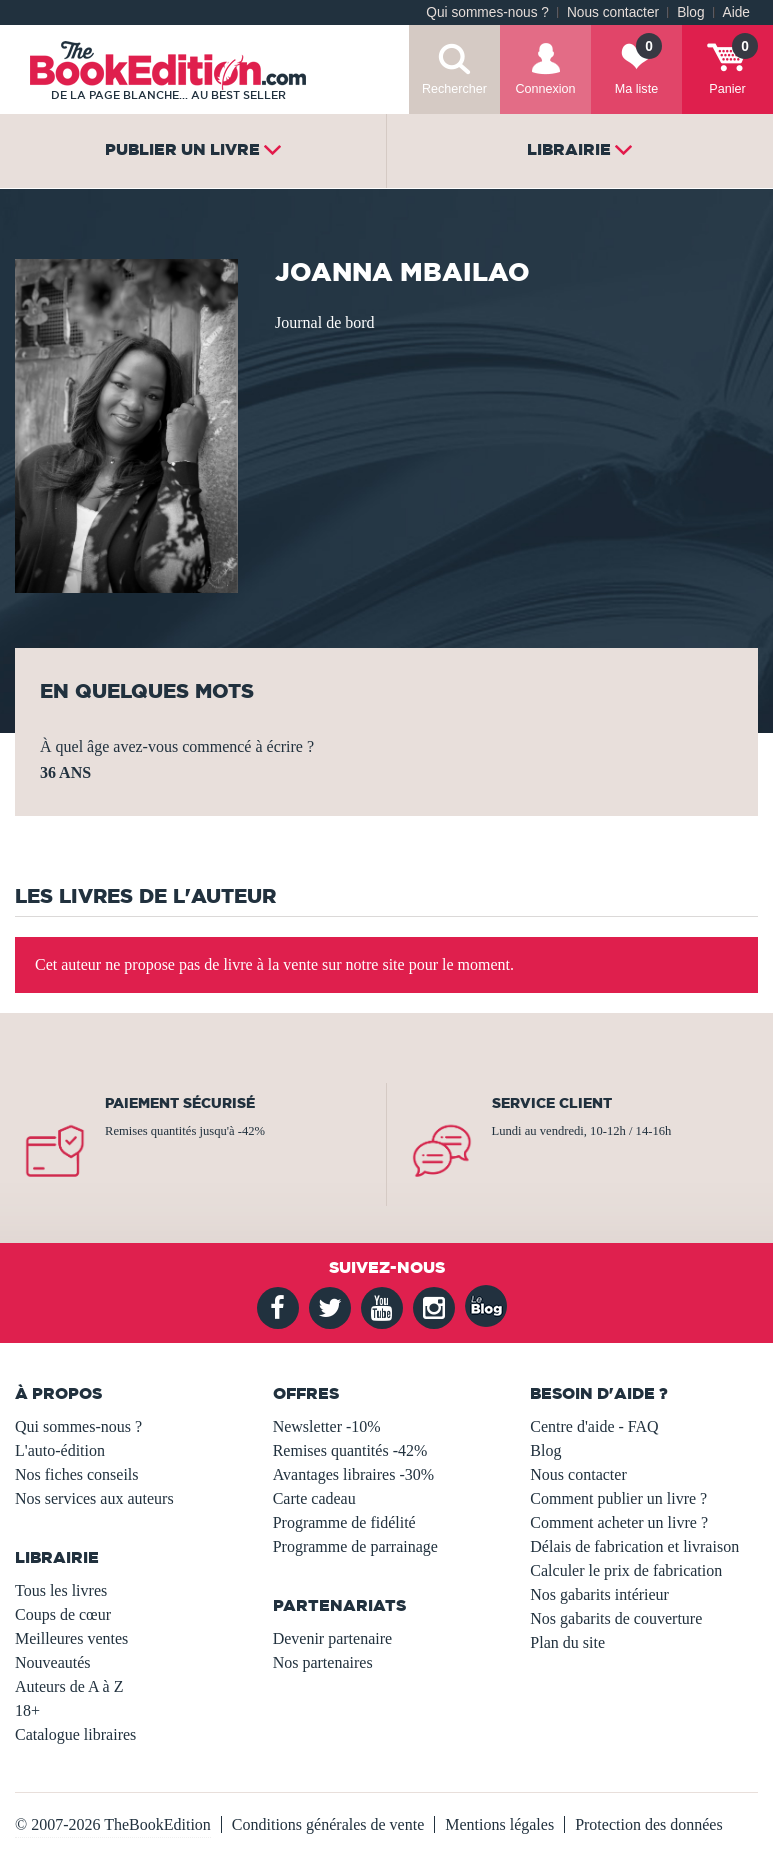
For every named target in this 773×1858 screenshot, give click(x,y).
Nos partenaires (323, 1662)
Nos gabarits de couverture (616, 1618)
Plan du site (567, 1642)
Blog (690, 12)
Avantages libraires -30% (353, 1474)
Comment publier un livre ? (618, 1498)
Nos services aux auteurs (94, 1498)
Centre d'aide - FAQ (594, 1426)
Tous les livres (61, 1590)
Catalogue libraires (75, 1734)
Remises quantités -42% (350, 1450)
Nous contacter (613, 12)
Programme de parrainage (355, 1546)
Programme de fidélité (344, 1522)
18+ (27, 1710)
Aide (736, 12)
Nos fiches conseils (77, 1474)
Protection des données (649, 1824)
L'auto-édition (60, 1450)
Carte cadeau (314, 1498)
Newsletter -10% (327, 1426)
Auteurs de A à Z (69, 1686)
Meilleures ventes (71, 1638)
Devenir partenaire (332, 1638)
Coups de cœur (63, 1614)
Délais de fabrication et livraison (634, 1546)
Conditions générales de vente (328, 1824)
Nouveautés (53, 1662)
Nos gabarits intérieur (599, 1594)
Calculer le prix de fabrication (626, 1570)
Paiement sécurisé (180, 1103)
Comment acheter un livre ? (619, 1522)
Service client (552, 1103)
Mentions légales (499, 1824)
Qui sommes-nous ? (487, 12)
